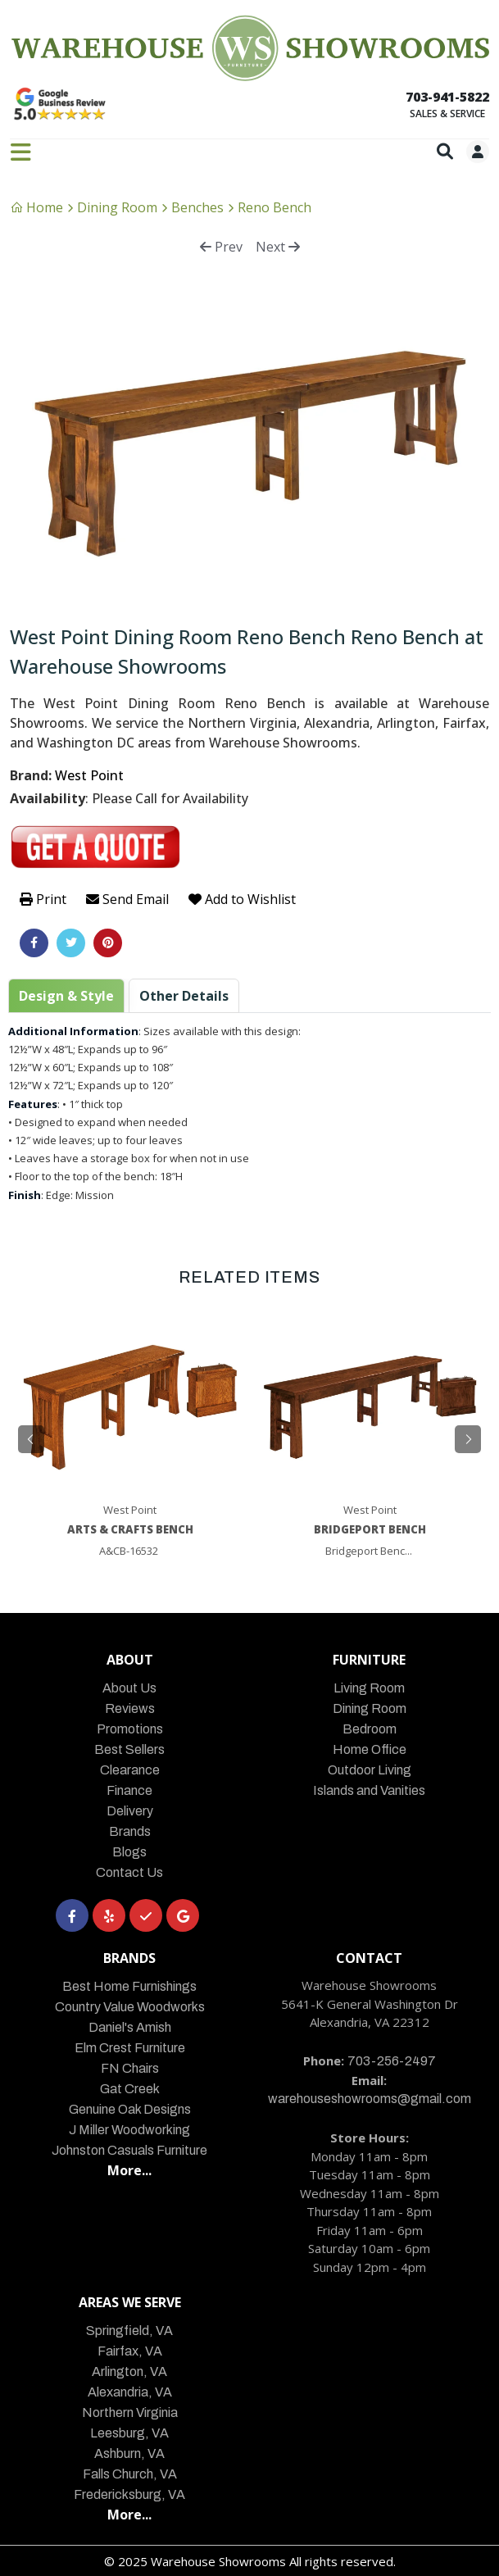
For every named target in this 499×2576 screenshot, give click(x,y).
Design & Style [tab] (66, 996)
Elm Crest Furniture (130, 2048)
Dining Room (117, 207)
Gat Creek (130, 2089)
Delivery (130, 1811)
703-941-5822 (447, 97)
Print (43, 899)
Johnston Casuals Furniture (129, 2150)
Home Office (369, 1749)
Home (36, 207)
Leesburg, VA (129, 2433)
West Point (89, 775)
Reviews (130, 1708)
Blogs (129, 1852)
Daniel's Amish (129, 2027)
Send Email (127, 899)
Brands (130, 1831)
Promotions (130, 1729)
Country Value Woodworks (130, 2007)
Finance (129, 1790)
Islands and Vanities (369, 1790)
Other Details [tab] (184, 996)
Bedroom (369, 1729)
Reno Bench (274, 207)
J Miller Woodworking (129, 2130)
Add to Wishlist (242, 899)
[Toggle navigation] (21, 152)
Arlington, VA (129, 2371)
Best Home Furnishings (129, 1986)
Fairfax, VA (130, 2351)
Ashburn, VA (129, 2453)
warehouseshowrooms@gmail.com (369, 2099)
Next (278, 247)
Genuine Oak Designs (130, 2109)
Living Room (369, 1688)
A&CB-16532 (128, 1550)
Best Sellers (129, 1749)
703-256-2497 (391, 2061)
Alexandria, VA (130, 2392)
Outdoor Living (369, 1770)
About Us (129, 1688)
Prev (221, 247)
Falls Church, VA (130, 2474)
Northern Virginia (130, 2412)
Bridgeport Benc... (368, 1550)
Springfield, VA (129, 2330)
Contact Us (129, 1872)
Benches (197, 207)
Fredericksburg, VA (129, 2494)
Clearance (130, 1770)
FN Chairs (130, 2068)
